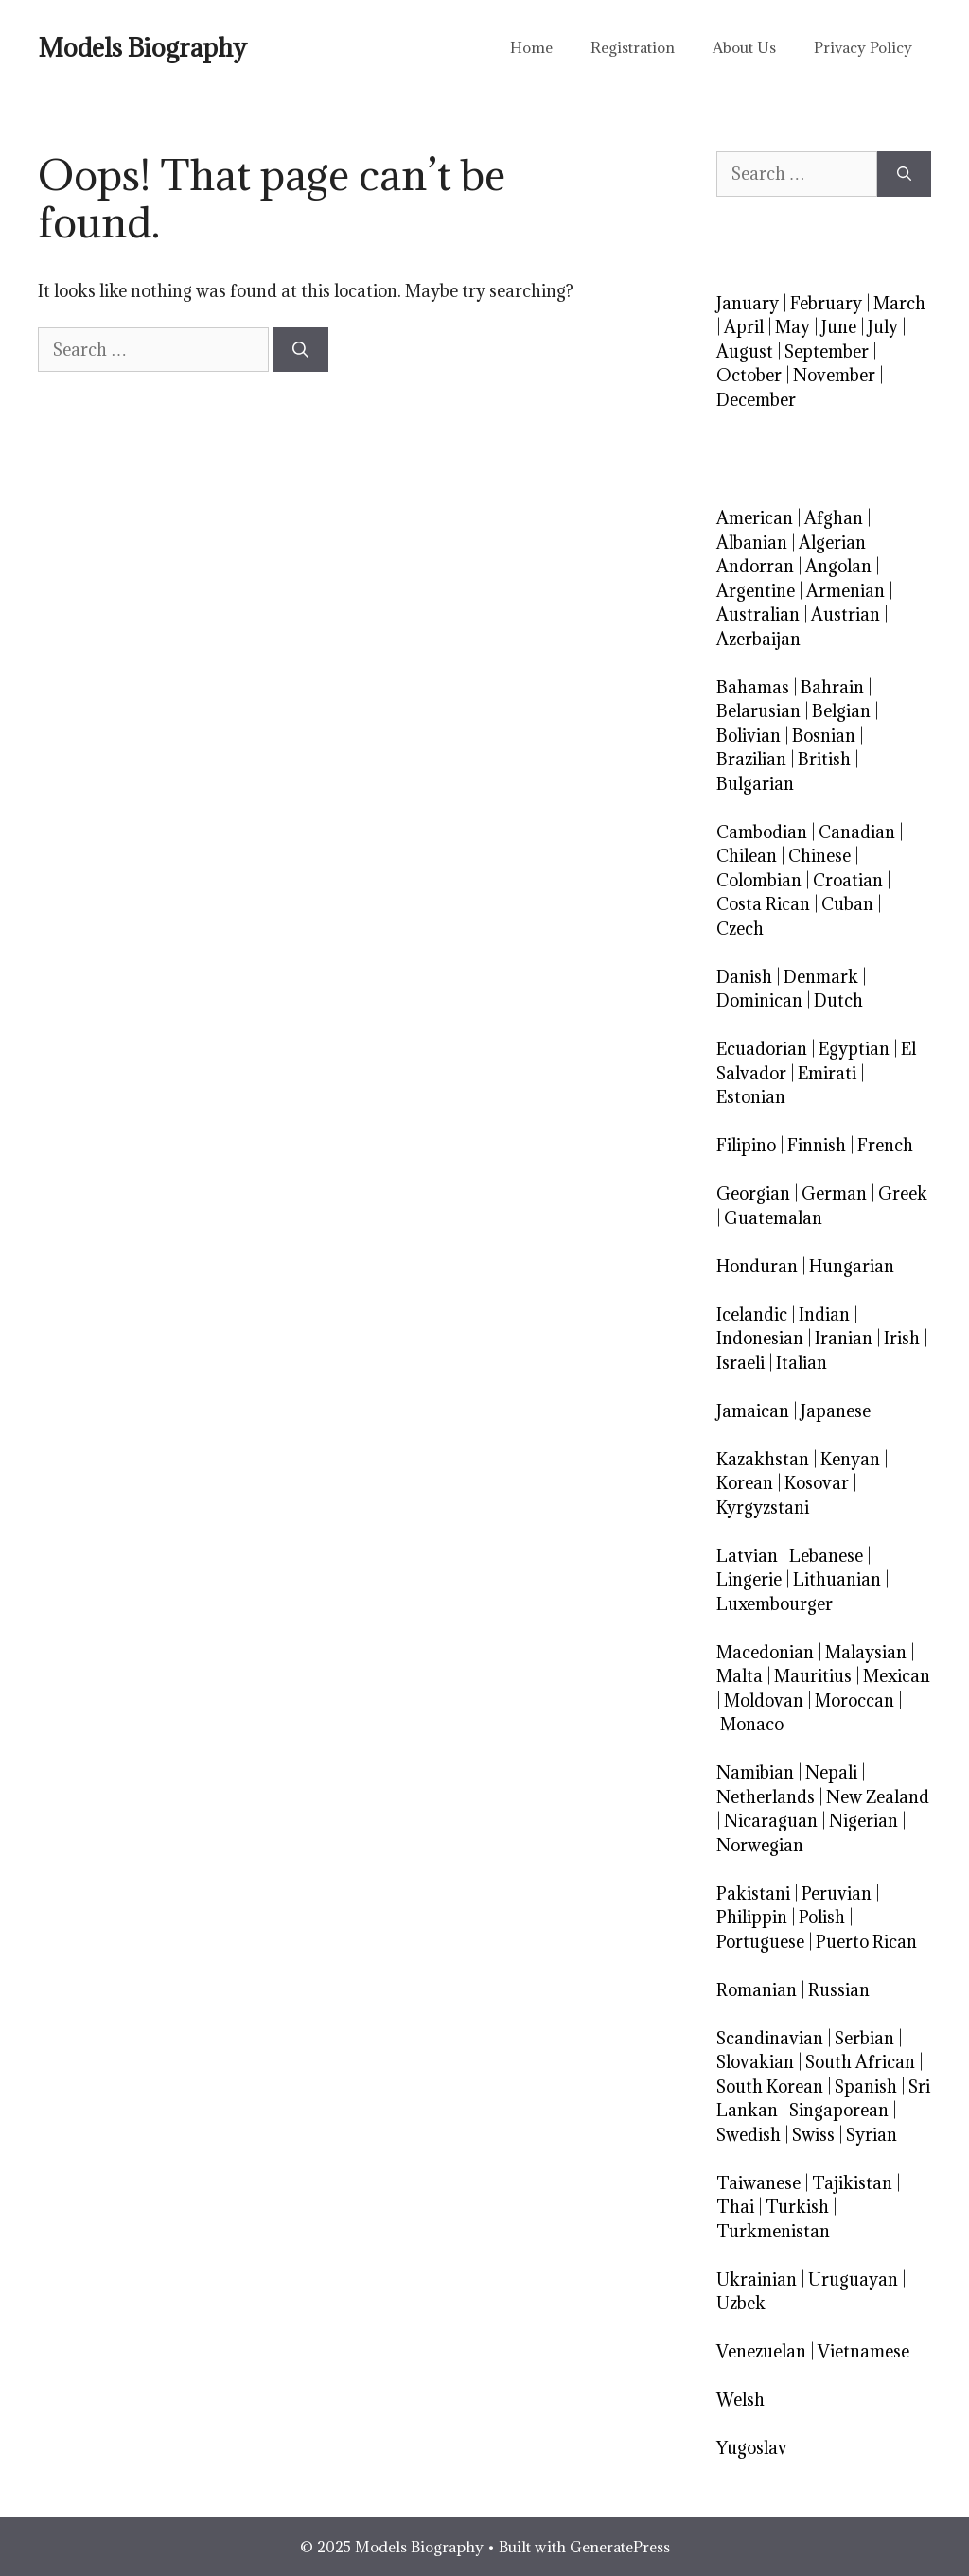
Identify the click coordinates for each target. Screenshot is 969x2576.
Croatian (848, 880)
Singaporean (839, 2110)
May (792, 327)
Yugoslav (751, 2448)
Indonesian (759, 1338)
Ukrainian (756, 2279)
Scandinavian (769, 2038)
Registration (632, 47)
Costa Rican (763, 904)
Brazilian (751, 759)
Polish (822, 1917)
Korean (744, 1483)
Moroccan (854, 1700)
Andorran (755, 566)
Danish (744, 977)
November (834, 375)
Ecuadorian (761, 1049)
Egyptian (854, 1049)
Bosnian (823, 735)
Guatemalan (773, 1218)
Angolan (838, 566)
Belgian (841, 711)
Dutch (838, 1000)
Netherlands (765, 1797)
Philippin (751, 1917)
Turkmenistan (773, 2231)
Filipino (746, 1145)
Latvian (747, 1556)
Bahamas (752, 687)
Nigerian (863, 1820)
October (749, 375)
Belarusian (758, 711)
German (834, 1193)
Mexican (896, 1676)
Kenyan (850, 1459)
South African (860, 2062)
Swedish (748, 2135)
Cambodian (761, 832)
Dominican (759, 1000)
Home (531, 47)
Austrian (845, 614)
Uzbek (741, 2303)
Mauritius (813, 1676)
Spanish (866, 2086)
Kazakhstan (762, 1459)
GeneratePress (620, 2546)
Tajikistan (852, 2183)
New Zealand (877, 1797)
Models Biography (142, 47)
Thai (735, 2206)
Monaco (752, 1724)
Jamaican (752, 1411)
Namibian (755, 1772)
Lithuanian (837, 1579)
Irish (902, 1338)
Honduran (757, 1266)
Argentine (755, 591)
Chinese (819, 856)
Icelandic (751, 1314)
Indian (824, 1314)
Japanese (836, 1411)
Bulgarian (755, 784)
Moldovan (763, 1700)
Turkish (797, 2206)
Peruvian (837, 1893)
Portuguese (760, 1942)
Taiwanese (758, 2183)
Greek (902, 1193)
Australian (758, 614)
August (744, 351)
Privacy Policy (863, 47)
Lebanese (826, 1556)
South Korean (769, 2086)
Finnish (816, 1145)
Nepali (831, 1772)
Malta (739, 1676)
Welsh (740, 2399)
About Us (744, 47)
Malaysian (866, 1652)
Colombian (759, 880)
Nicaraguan (771, 1820)
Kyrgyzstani (762, 1507)
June (838, 327)
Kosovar (816, 1483)
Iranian (843, 1338)
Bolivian (748, 735)
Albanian (751, 542)
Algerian (832, 542)
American (754, 518)
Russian (839, 1990)
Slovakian (755, 2062)
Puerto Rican (866, 1942)
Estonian (750, 1097)
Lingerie (749, 1579)
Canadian (857, 832)
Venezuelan (761, 2351)
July (883, 327)
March (899, 303)
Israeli (740, 1363)
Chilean (746, 856)
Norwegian (759, 1845)
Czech (740, 928)
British (824, 759)
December (756, 400)
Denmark (821, 977)
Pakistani (753, 1893)
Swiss (813, 2135)
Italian (801, 1363)
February (826, 303)
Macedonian (765, 1652)
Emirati (827, 1073)
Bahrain (832, 687)
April (744, 327)
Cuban (847, 904)
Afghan (833, 518)
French (885, 1145)
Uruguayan (853, 2279)
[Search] (300, 350)
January (747, 303)
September (826, 351)
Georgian (753, 1193)
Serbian (864, 2038)
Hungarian (851, 1266)
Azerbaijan (758, 639)
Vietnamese (863, 2351)
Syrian (871, 2135)
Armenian (845, 591)
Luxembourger (774, 1604)
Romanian (756, 1990)
